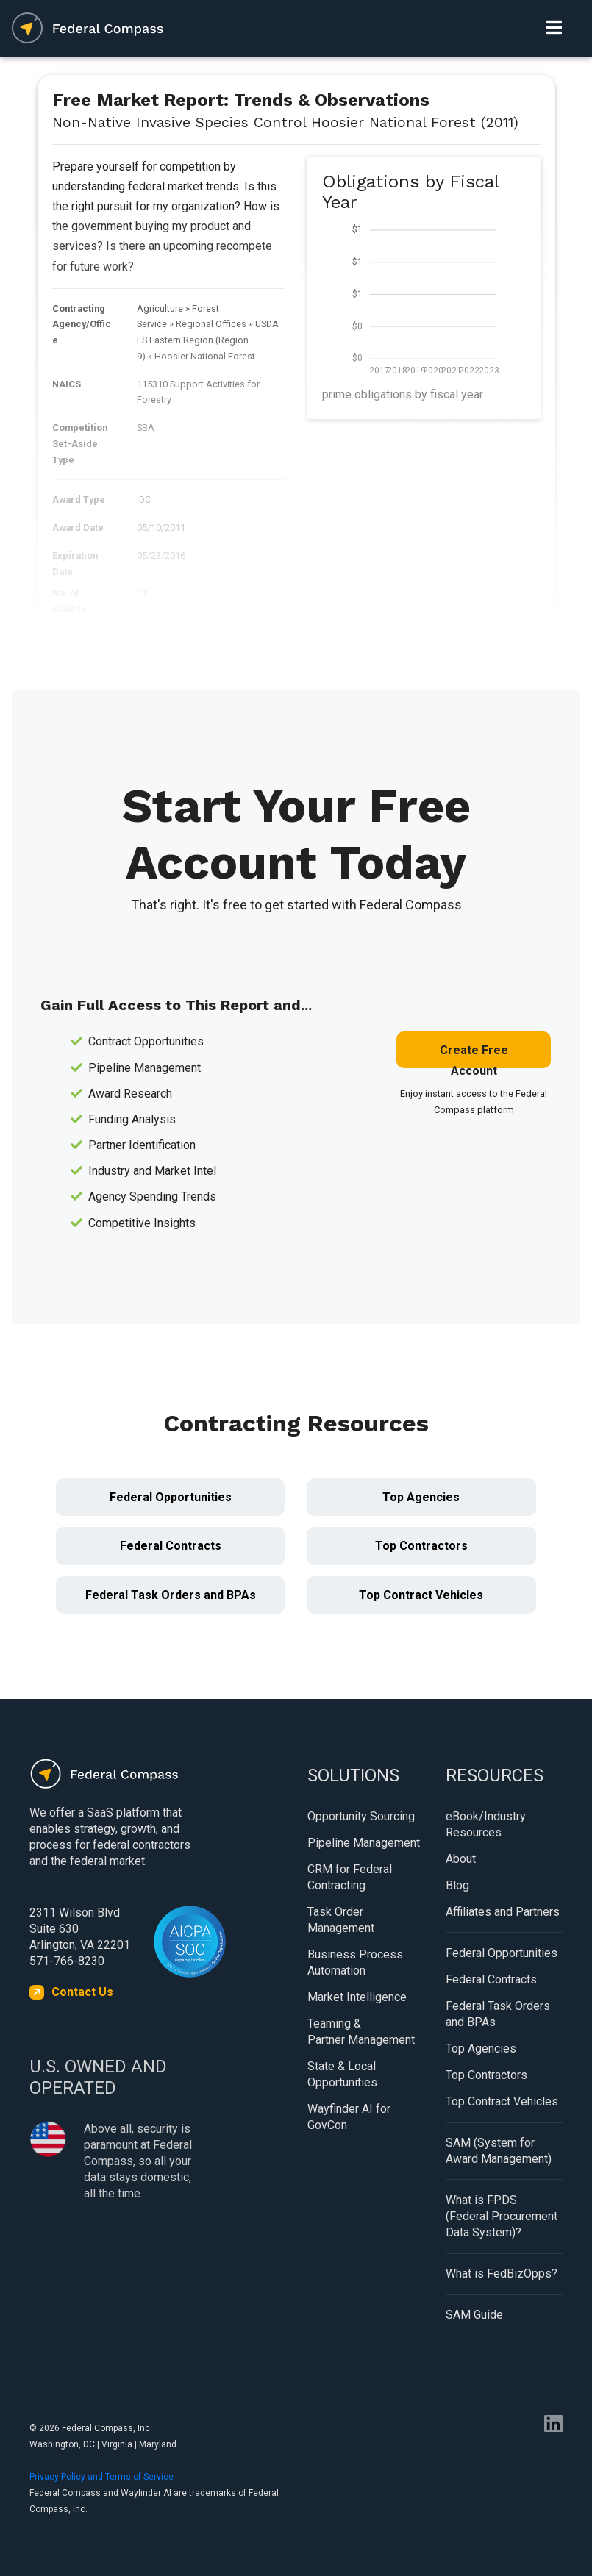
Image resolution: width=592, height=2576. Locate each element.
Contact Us (82, 1992)
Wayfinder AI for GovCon (348, 2117)
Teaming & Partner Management (361, 2032)
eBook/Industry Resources (486, 1824)
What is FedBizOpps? (501, 2273)
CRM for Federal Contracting (349, 1877)
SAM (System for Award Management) (499, 2151)
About (461, 1859)
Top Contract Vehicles (421, 1595)
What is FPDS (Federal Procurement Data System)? (501, 2216)
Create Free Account (474, 1055)
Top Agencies (421, 1497)
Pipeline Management (363, 1843)
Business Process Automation (355, 1962)
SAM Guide (474, 2315)
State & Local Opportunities (342, 2074)
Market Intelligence (357, 1997)
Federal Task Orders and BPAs (170, 1595)
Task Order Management (340, 1920)
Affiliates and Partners (503, 1912)
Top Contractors (421, 1546)
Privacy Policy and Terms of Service (101, 2477)
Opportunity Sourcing (361, 1816)
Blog (457, 1885)
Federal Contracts (170, 1546)
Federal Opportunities (171, 1497)
